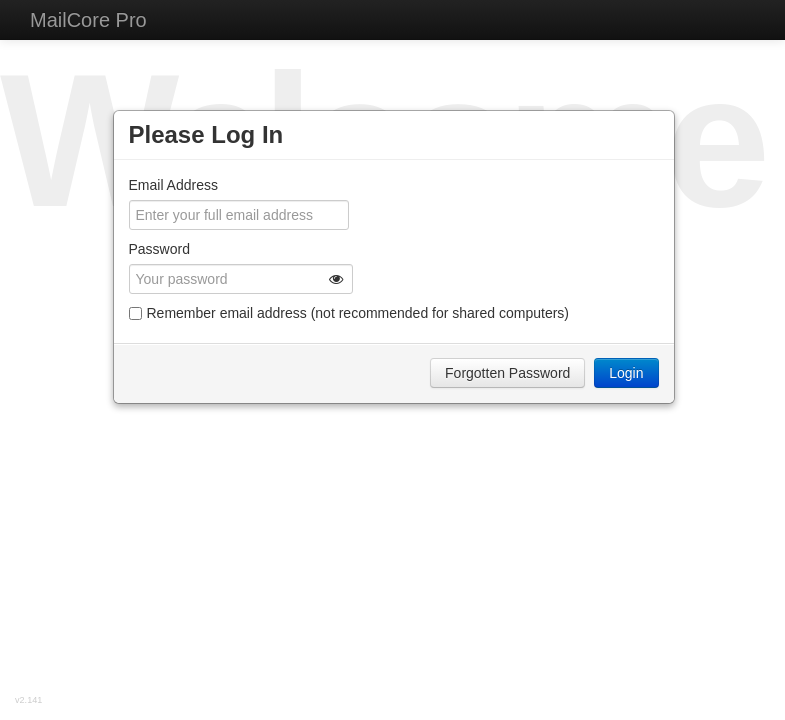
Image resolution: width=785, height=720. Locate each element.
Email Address (173, 185)
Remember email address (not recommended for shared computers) (349, 313)
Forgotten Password (507, 373)
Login (626, 373)
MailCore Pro (88, 20)
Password (159, 249)
